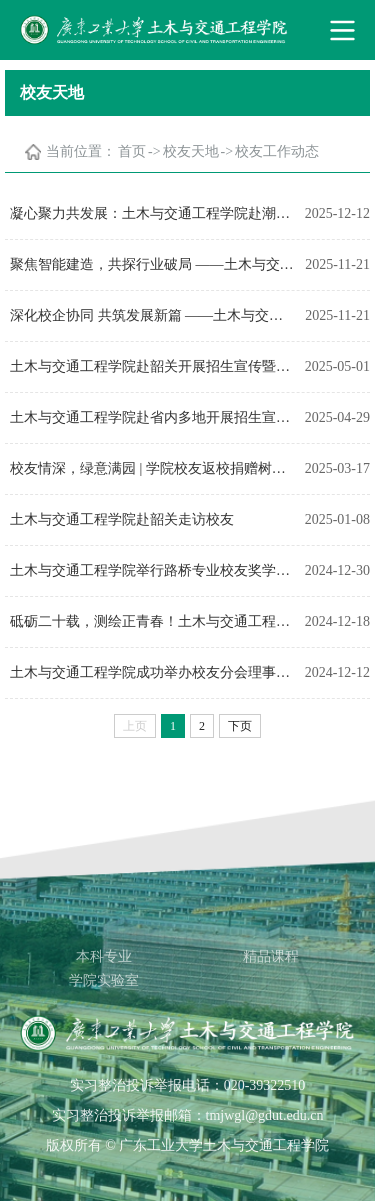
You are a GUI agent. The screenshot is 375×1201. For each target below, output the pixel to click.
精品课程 (271, 956)
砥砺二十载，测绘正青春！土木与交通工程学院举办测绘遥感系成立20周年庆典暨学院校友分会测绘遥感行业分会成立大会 (152, 621)
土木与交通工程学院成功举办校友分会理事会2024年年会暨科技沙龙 (152, 672)
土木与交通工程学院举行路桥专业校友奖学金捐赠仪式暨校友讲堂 (152, 570)
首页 (132, 151)
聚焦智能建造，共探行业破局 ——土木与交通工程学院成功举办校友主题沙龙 (152, 264)
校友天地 (191, 151)
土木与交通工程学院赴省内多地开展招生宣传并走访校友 (152, 417)
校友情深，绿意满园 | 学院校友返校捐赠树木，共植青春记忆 (152, 468)
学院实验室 (104, 980)
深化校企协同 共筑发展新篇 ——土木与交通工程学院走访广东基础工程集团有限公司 (152, 315)
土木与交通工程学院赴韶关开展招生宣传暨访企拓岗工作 (152, 366)
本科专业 (104, 956)
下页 (240, 726)
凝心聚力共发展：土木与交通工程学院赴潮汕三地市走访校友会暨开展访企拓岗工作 (152, 213)
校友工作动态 (277, 151)
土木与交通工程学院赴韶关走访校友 (122, 519)
